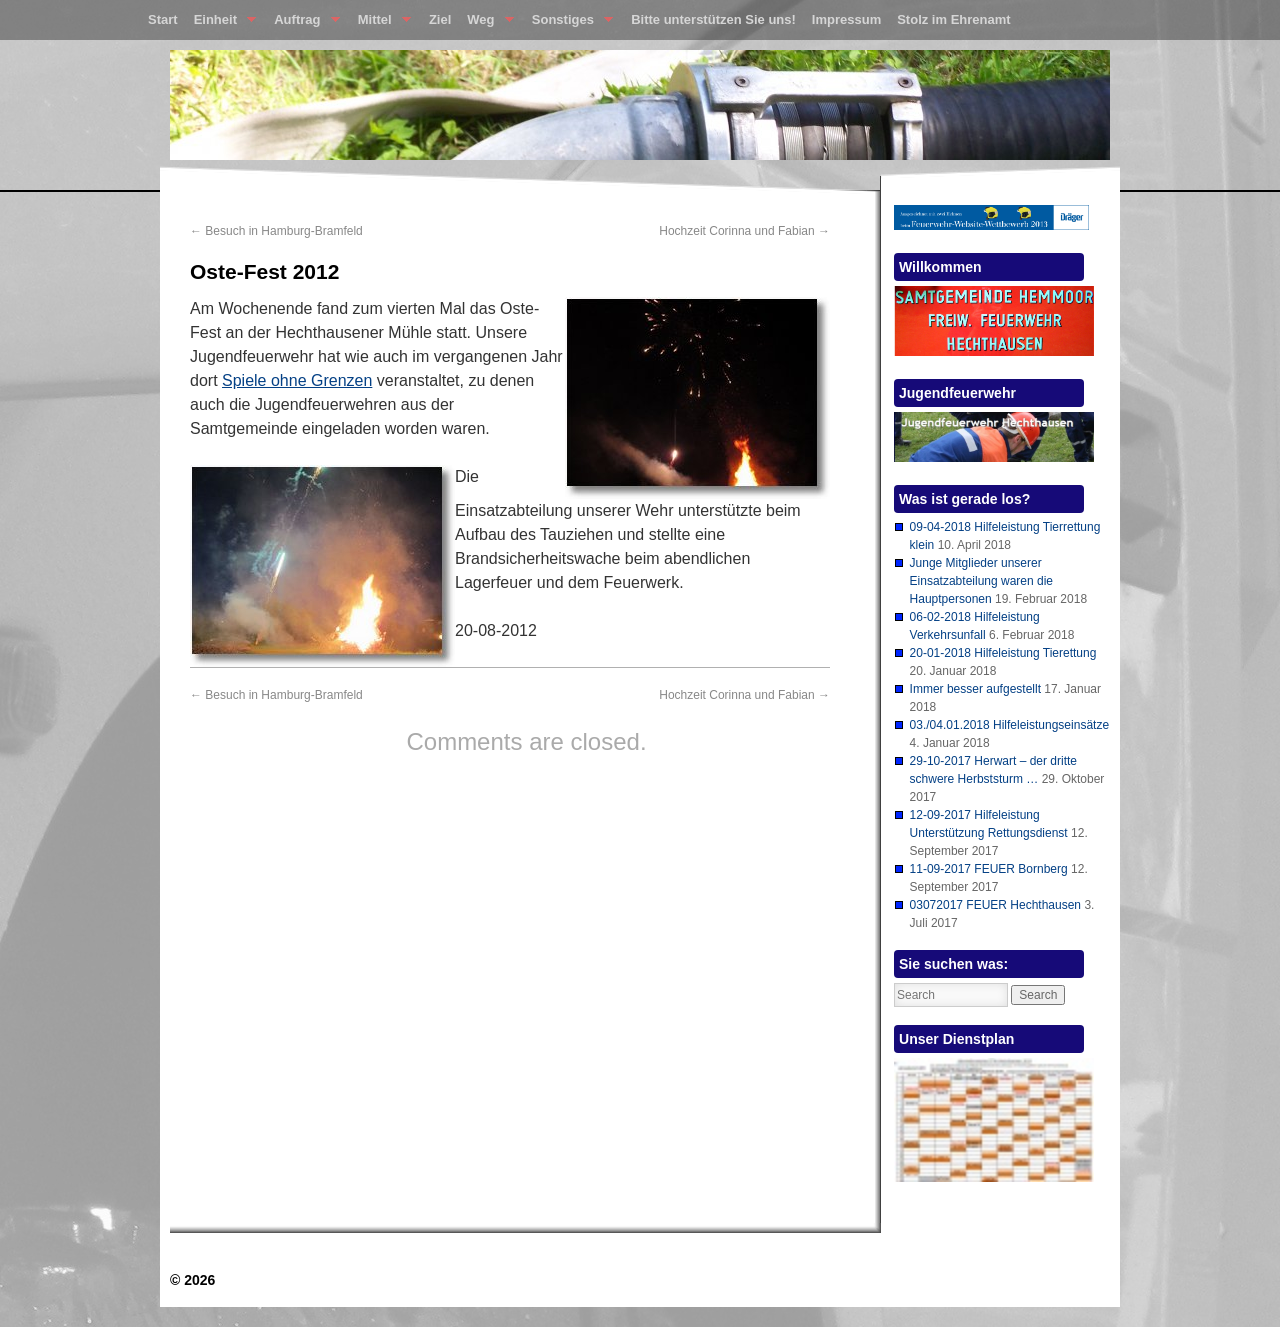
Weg (486, 24)
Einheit (221, 24)
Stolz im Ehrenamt (953, 19)
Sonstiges (568, 24)
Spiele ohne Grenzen (297, 380)
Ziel (440, 19)
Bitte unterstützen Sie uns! (713, 19)
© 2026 (192, 1280)
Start (163, 19)
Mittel (380, 24)
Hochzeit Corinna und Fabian (744, 231)
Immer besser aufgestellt (975, 689)
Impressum (846, 19)
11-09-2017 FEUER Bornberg (989, 869)
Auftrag (302, 24)
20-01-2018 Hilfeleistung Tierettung (1003, 653)
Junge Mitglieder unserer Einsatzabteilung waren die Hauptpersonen (981, 581)
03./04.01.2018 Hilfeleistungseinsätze (1009, 725)
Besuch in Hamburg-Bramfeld (276, 231)
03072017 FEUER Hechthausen (995, 905)
